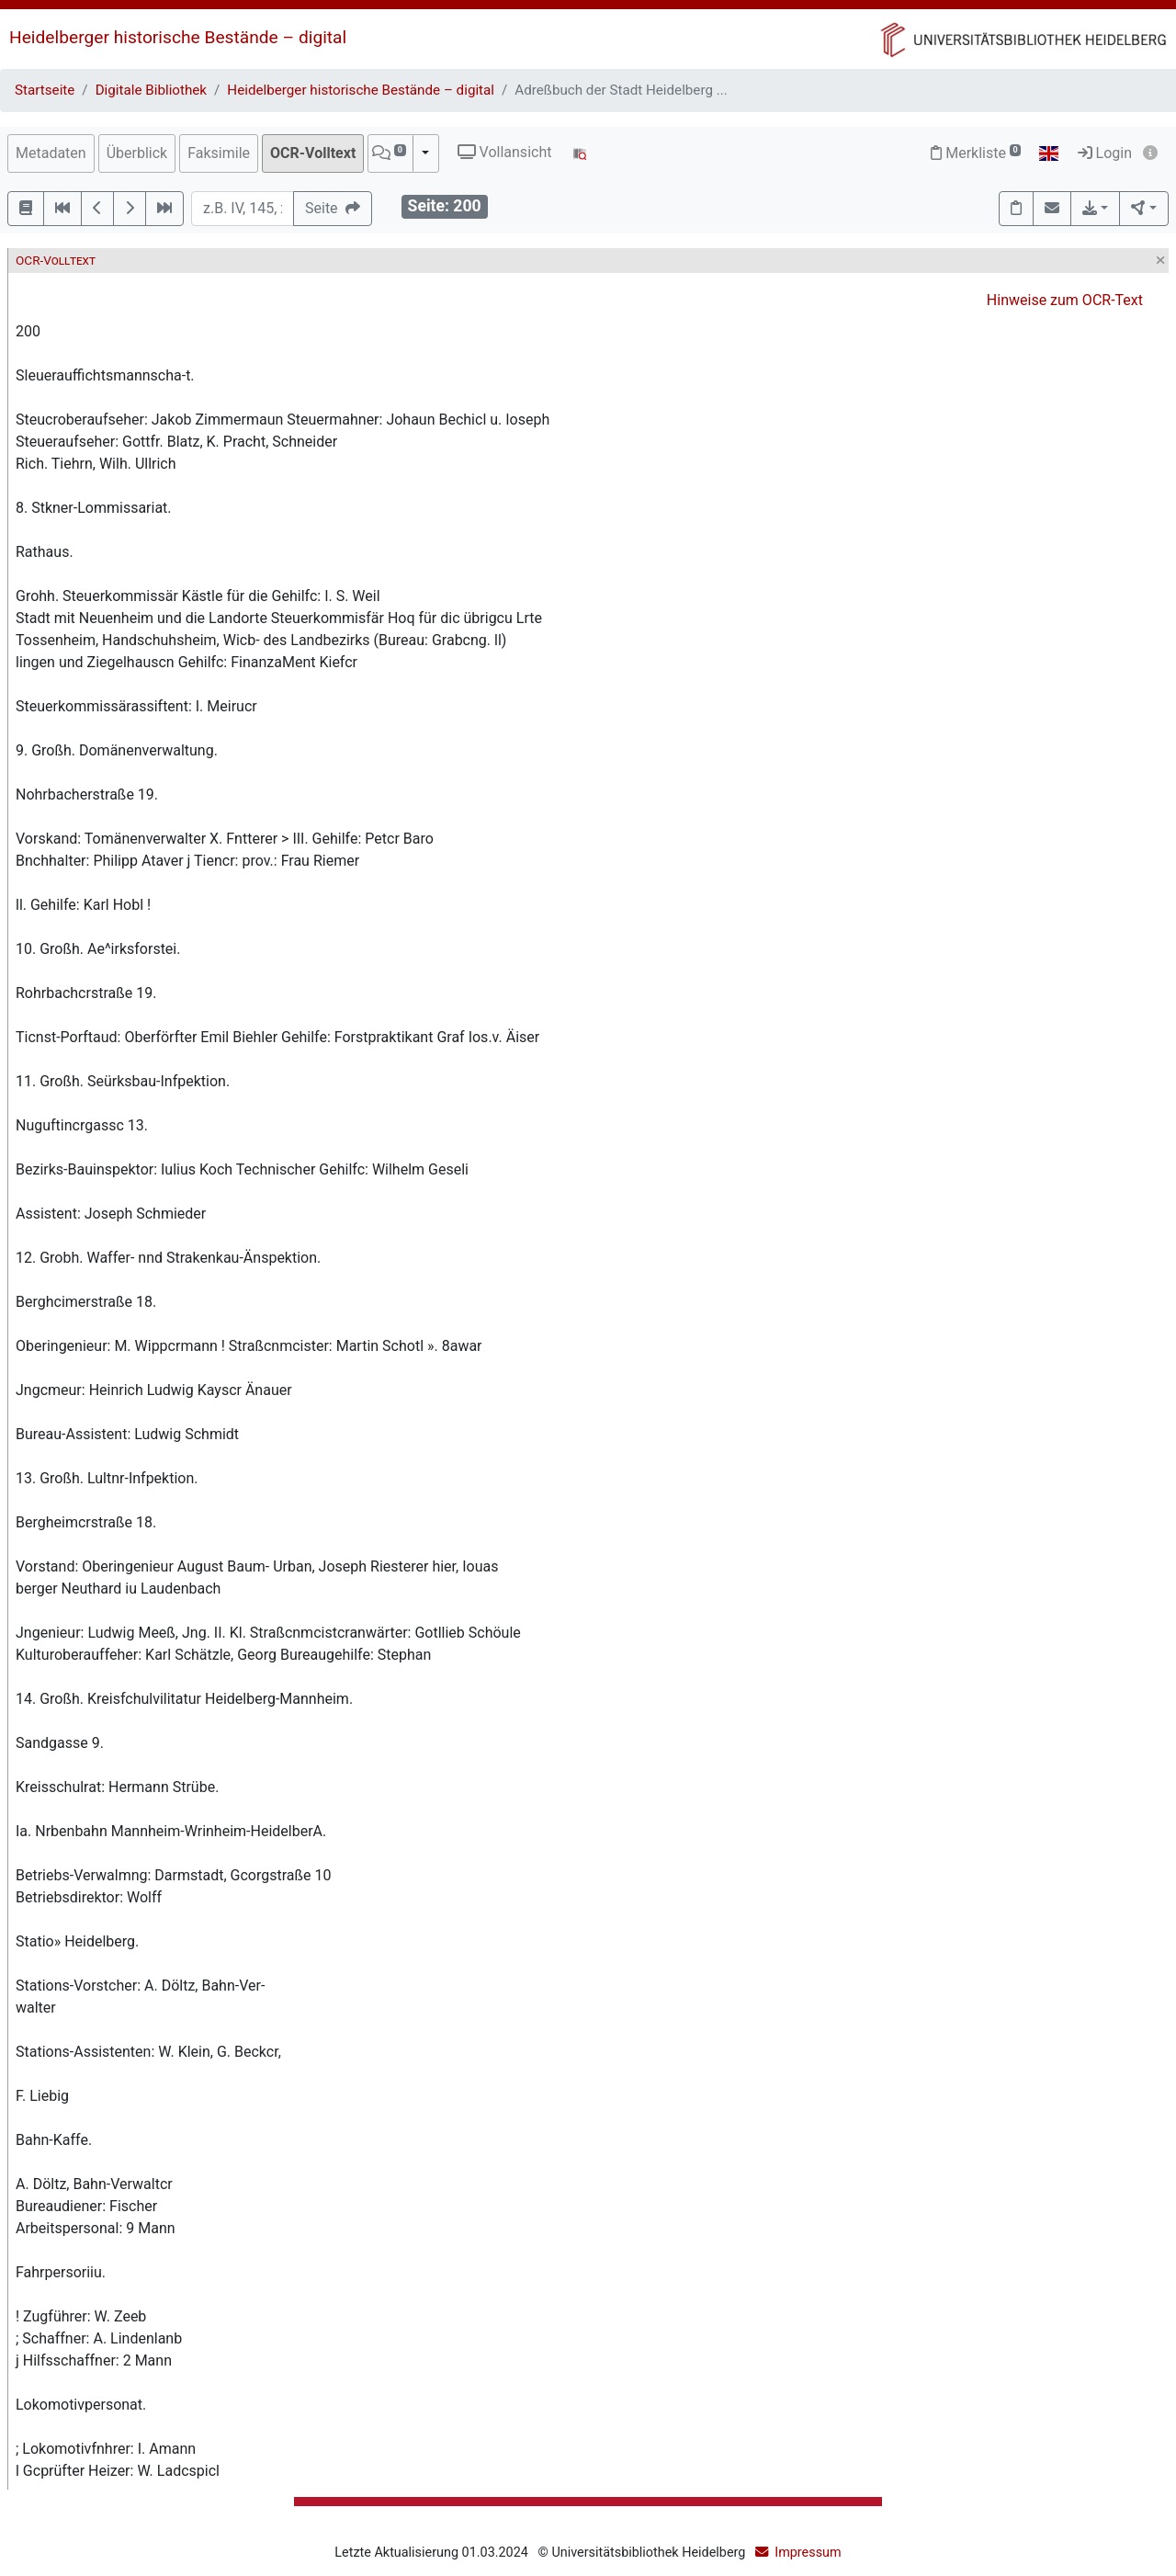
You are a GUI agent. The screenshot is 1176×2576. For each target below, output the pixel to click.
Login (1105, 153)
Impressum (808, 2552)
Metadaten (51, 153)
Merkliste (976, 153)
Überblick (137, 153)
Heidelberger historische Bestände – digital (177, 37)
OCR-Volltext (313, 153)
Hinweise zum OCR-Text (1065, 300)
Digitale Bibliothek (151, 90)
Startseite (44, 90)
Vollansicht (505, 152)
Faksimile (218, 153)
